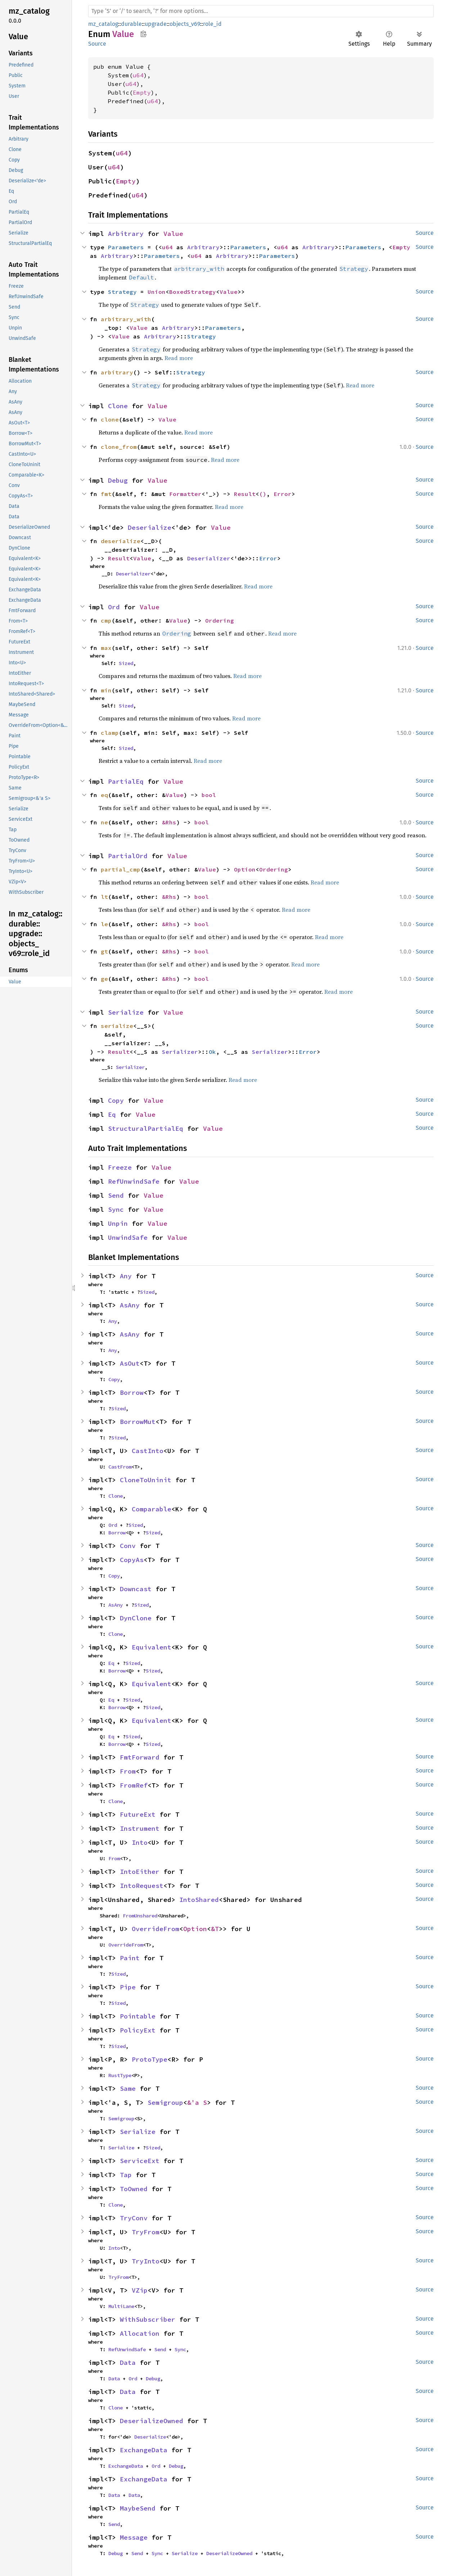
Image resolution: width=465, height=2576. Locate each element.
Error (283, 493)
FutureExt (137, 1814)
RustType (119, 2075)
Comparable (151, 1509)
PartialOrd (128, 856)
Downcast (136, 1589)
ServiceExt (139, 2161)
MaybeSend (137, 2508)
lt (104, 896)
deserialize (120, 541)
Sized (126, 663)
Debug (118, 480)
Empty (142, 92)
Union (157, 291)
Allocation (139, 2333)
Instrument (139, 1828)
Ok (212, 1051)
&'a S (197, 2102)
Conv (128, 1546)
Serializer (180, 1051)
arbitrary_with (126, 319)
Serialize (126, 1012)
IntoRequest (141, 1885)
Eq (112, 1114)
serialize (117, 1025)
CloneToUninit (145, 1480)
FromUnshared (140, 1915)
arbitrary (117, 372)
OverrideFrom (155, 1929)
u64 (138, 75)
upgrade (156, 24)
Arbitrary (126, 233)
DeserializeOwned (151, 2421)
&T (215, 1929)
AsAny (130, 1305)
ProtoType (149, 2059)
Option (245, 869)
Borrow (132, 1392)
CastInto (147, 1451)
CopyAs (132, 1560)
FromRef (134, 1785)
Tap (126, 2175)
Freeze (120, 1167)
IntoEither (139, 1871)
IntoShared (199, 1899)
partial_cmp (120, 869)
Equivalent (151, 1647)
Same (128, 2088)
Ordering (219, 620)
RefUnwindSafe (133, 1181)
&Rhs (169, 822)
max (106, 647)
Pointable (137, 2016)
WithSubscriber (147, 2319)
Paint (130, 1958)
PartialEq (126, 781)
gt (104, 951)
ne (104, 822)
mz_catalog (103, 24)
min (106, 690)
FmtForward (139, 1757)
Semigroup (165, 2102)
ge (104, 978)
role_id (212, 24)
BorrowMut (137, 1421)
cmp (106, 620)
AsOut (130, 1363)
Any (126, 1276)
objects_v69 (185, 24)
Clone (118, 406)
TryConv (134, 2218)
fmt (106, 493)
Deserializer (208, 558)
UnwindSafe (128, 1237)
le (104, 924)
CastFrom (119, 1467)
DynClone (136, 1618)
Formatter (185, 493)
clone (110, 419)
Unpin (118, 1223)
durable (131, 24)
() (262, 493)
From (128, 1771)
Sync (116, 1209)
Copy (116, 1100)
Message (134, 2537)
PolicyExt (137, 2030)
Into (140, 1842)
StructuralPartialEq (145, 1128)
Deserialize (149, 527)
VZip (140, 2290)
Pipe (128, 1987)
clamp (110, 732)
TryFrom (145, 2232)
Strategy (122, 291)
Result (245, 493)
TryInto (145, 2261)
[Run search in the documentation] (261, 11)
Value (173, 233)
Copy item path (143, 34)
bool (209, 794)
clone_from (119, 446)
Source (97, 43)
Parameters (126, 247)
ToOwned (134, 2189)
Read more (178, 358)
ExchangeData (143, 2450)
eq (104, 794)
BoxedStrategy (192, 291)
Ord (114, 607)
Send (116, 1195)
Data (128, 2362)
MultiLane (121, 2306)
